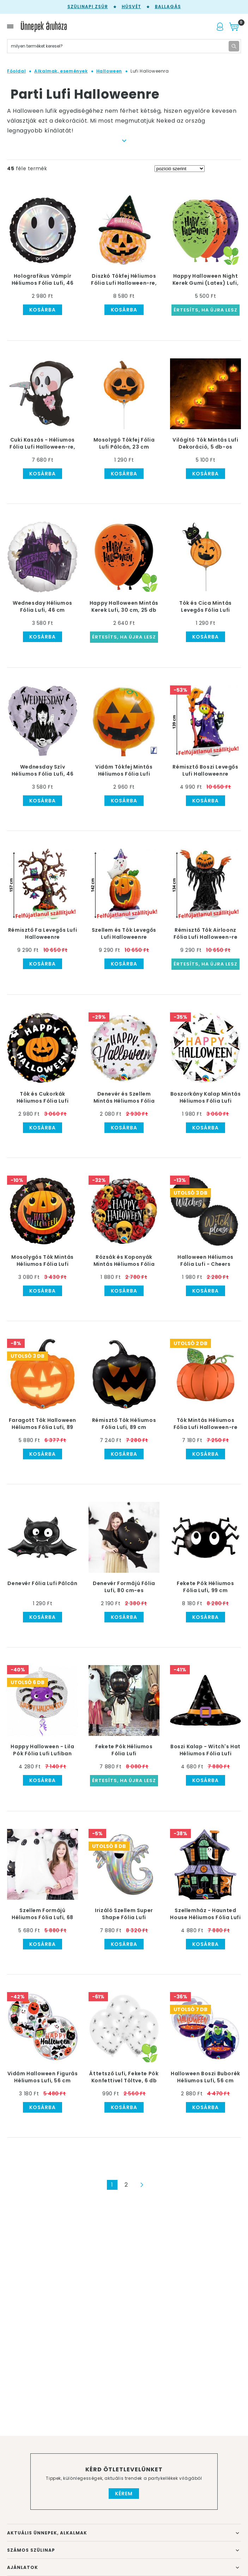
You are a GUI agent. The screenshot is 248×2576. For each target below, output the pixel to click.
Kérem (124, 2493)
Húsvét (131, 7)
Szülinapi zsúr (87, 7)
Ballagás (168, 7)
